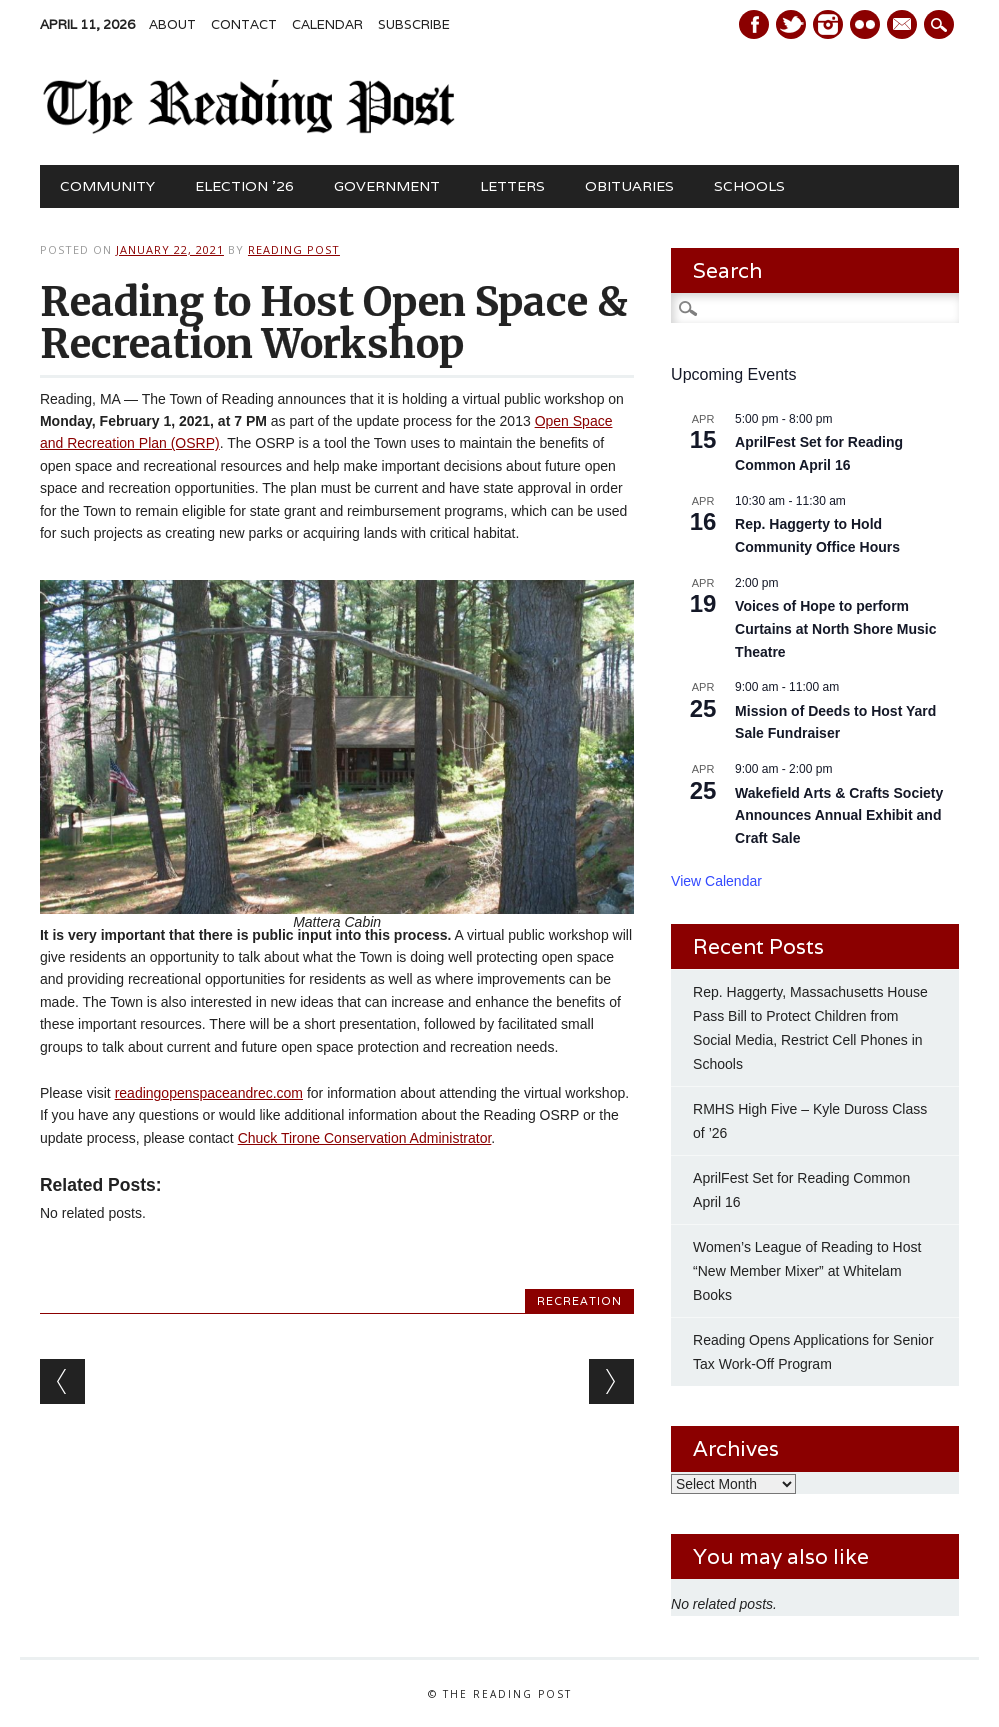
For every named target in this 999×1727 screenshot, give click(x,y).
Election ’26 (244, 186)
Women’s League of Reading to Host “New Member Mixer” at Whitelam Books (807, 1271)
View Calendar (716, 881)
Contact (244, 24)
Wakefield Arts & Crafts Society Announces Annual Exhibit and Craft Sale (839, 815)
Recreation (579, 1301)
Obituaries (629, 186)
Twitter (791, 24)
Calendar (327, 24)
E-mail (904, 26)
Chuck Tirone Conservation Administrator (365, 1138)
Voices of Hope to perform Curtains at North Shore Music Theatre (835, 628)
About (172, 24)
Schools (749, 186)
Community (107, 186)
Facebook (754, 24)
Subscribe (414, 24)
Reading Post (294, 249)
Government (387, 186)
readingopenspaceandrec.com (209, 1093)
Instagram (828, 24)
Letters (512, 186)
